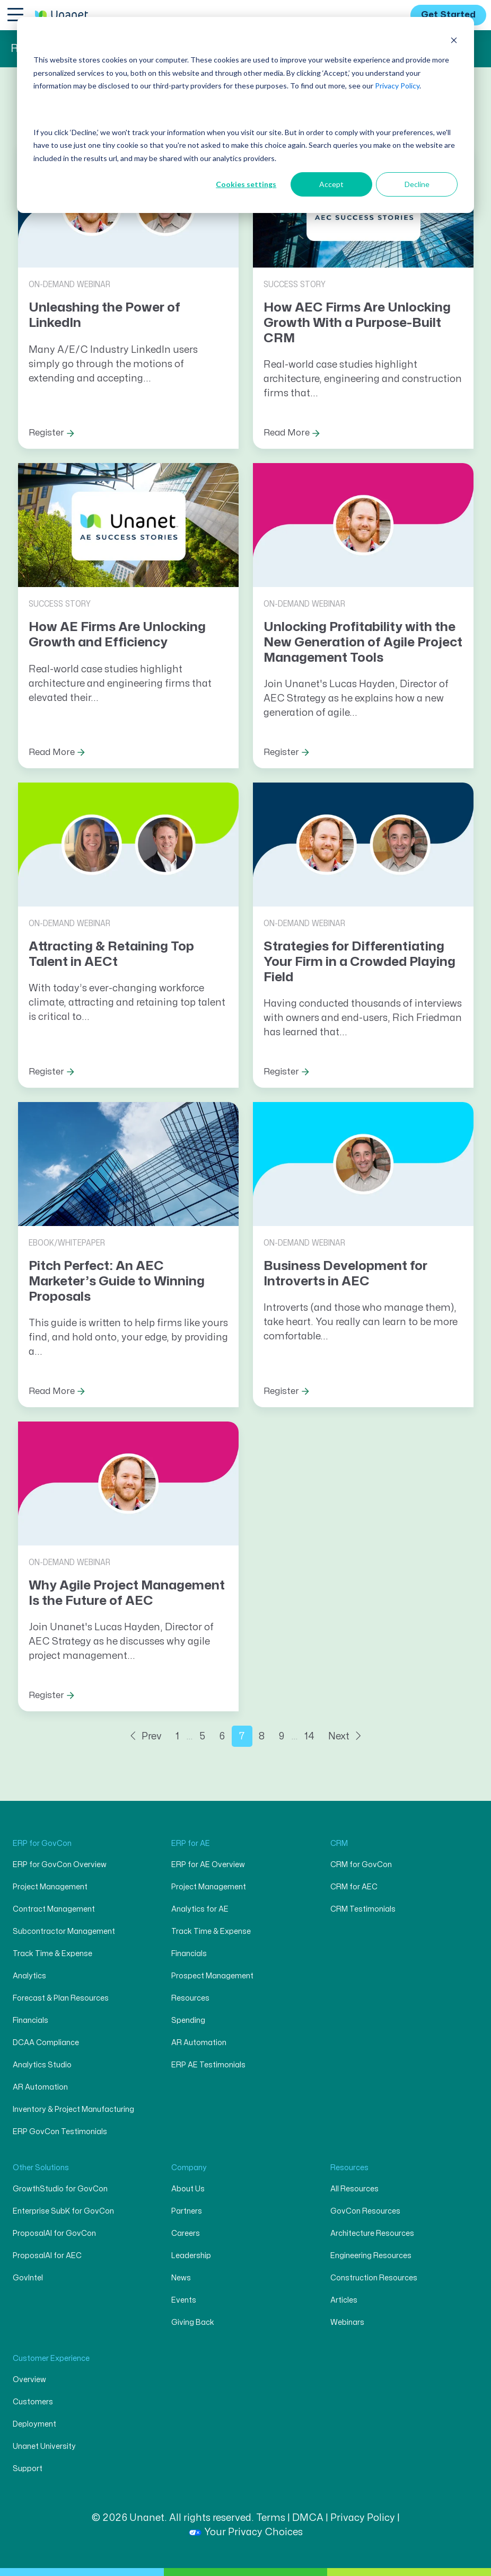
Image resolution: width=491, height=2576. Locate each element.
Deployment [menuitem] (34, 2424)
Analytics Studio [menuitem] (42, 2065)
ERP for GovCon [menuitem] (42, 1843)
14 (309, 1736)
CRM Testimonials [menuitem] (363, 1909)
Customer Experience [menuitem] (51, 2358)
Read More (287, 433)
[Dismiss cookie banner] (454, 40)
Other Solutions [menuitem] (41, 2167)
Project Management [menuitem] (50, 1887)
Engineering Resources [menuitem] (370, 2255)
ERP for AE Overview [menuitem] (208, 1864)
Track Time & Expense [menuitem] (52, 1953)
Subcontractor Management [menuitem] (64, 1931)
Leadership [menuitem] (191, 2255)
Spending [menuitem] (188, 2020)
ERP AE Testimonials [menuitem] (208, 2065)
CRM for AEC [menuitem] (354, 1887)
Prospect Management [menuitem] (212, 1976)
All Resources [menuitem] (354, 2189)
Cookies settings (246, 184)
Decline (417, 184)
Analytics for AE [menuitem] (200, 1909)
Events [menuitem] (183, 2300)
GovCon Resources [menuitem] (365, 2211)
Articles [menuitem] (343, 2300)
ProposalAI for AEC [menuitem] (47, 2255)
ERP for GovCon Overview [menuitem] (60, 1864)
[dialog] (245, 115)
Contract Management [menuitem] (54, 1909)
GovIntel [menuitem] (28, 2278)
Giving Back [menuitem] (192, 2322)
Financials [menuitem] (30, 2020)
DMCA (307, 2517)
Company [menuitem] (189, 2167)
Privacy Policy (397, 85)
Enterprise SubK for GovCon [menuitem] (63, 2211)
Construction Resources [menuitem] (373, 2278)
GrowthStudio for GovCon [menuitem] (60, 2189)
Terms (270, 2517)
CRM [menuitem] (339, 1843)
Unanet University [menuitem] (44, 2446)
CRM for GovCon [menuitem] (361, 1864)
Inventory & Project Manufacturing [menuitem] (73, 2109)
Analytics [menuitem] (29, 1976)
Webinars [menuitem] (347, 2322)
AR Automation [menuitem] (40, 2087)
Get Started (448, 15)
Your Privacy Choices (246, 2532)
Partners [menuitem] (186, 2211)
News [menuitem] (181, 2278)
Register (46, 433)
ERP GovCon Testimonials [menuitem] (60, 2131)
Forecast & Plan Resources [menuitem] (61, 1998)
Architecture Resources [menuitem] (372, 2233)
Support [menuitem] (27, 2468)
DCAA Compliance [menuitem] (46, 2042)
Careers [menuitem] (185, 2233)
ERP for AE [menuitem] (190, 1843)
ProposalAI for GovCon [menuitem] (54, 2233)
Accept (331, 184)
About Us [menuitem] (188, 2189)
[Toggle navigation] (15, 14)
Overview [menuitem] (29, 2379)
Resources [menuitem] (190, 1998)
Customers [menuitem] (33, 2402)
